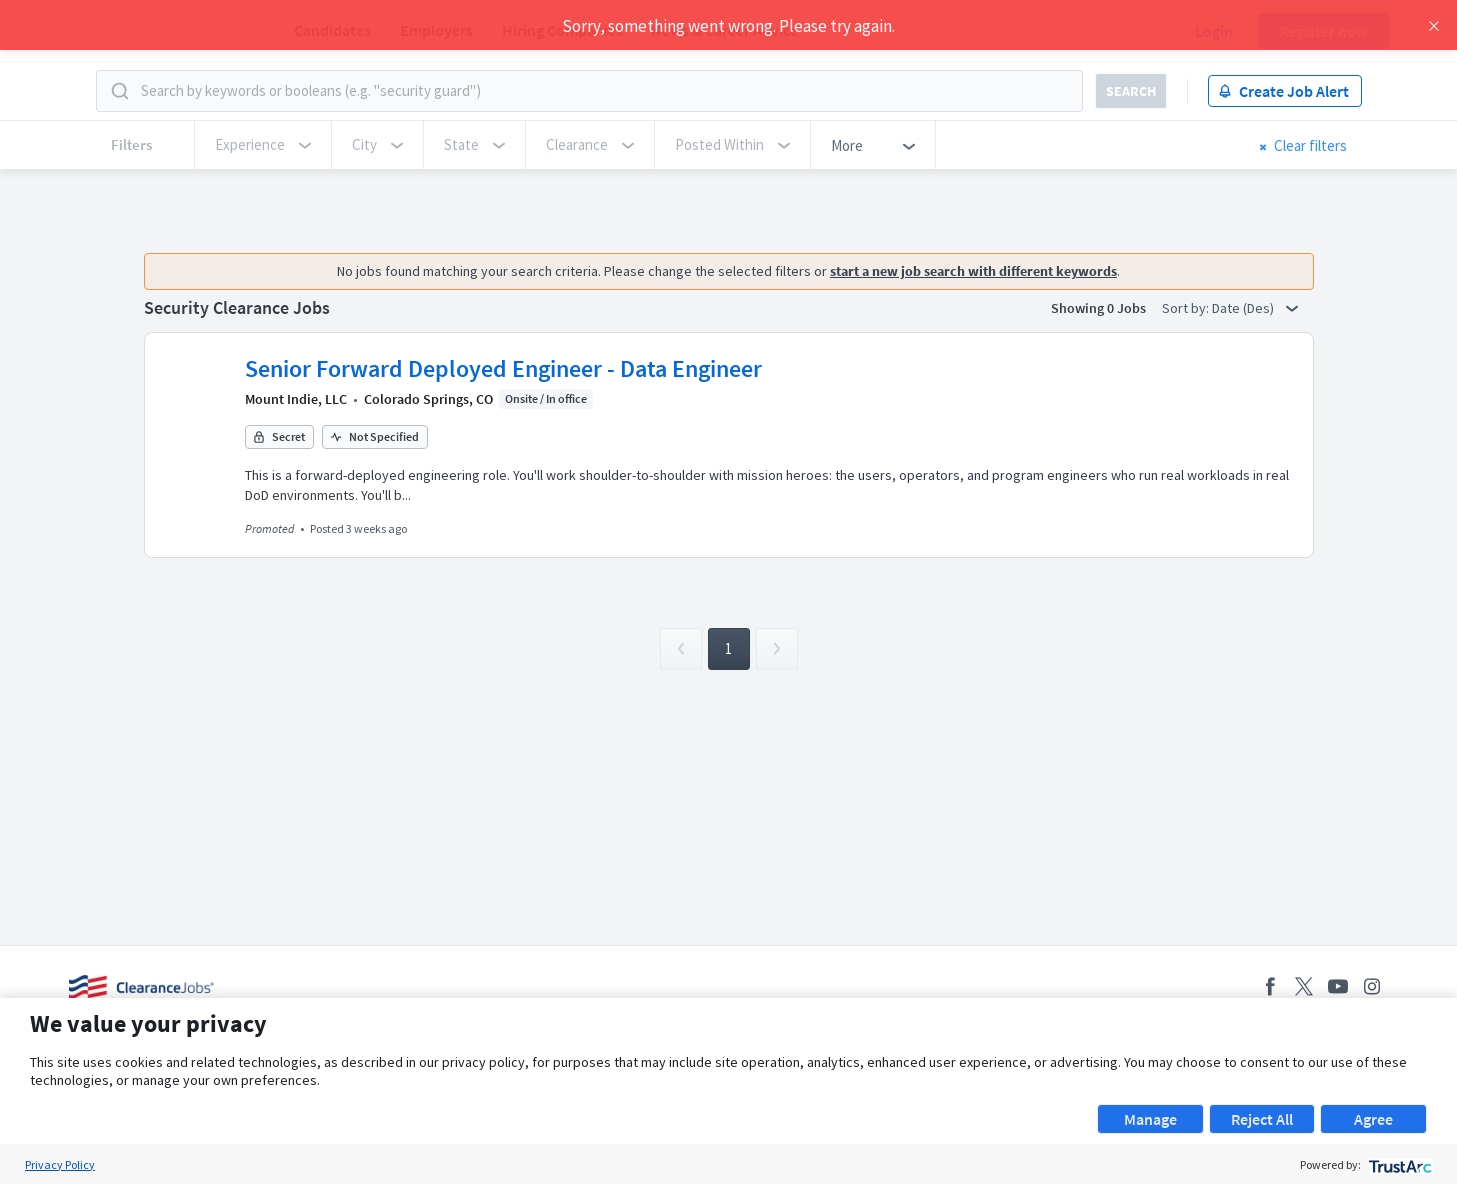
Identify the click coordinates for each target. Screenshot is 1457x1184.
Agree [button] (1373, 1119)
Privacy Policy (60, 1164)
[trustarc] (1398, 1164)
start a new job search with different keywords (973, 271)
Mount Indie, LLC (296, 399)
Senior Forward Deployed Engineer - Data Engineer (503, 368)
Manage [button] (1150, 1119)
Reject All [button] (1262, 1119)
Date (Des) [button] (1255, 308)
